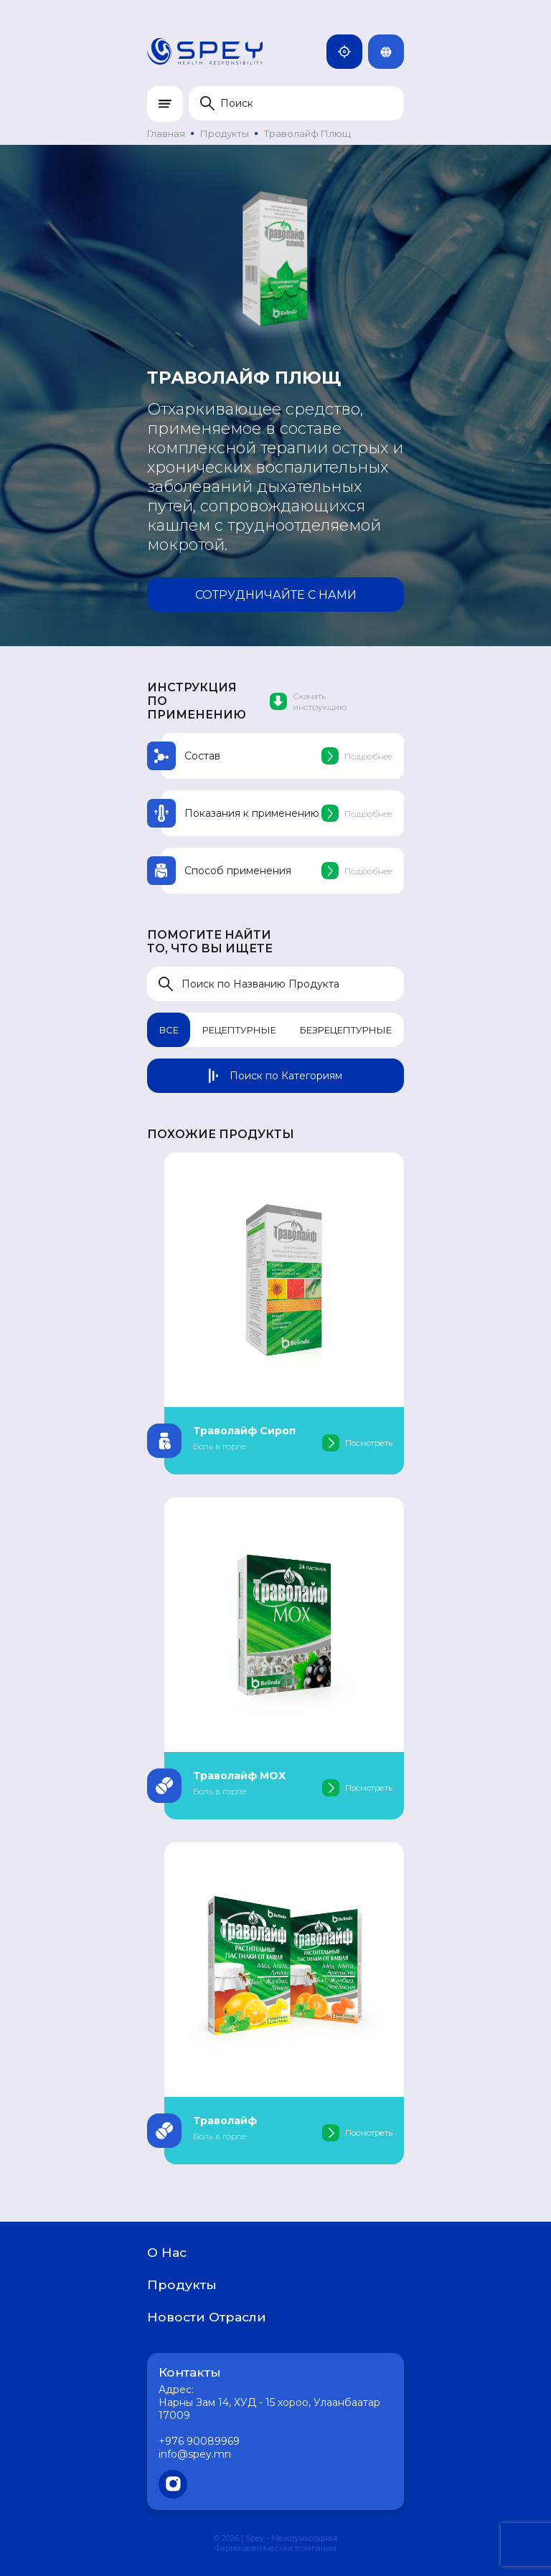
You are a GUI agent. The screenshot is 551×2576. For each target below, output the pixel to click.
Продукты (224, 133)
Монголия (350, 51)
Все (169, 1030)
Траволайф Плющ (307, 133)
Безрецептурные (346, 1030)
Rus (392, 51)
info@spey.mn (195, 2454)
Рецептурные (239, 1030)
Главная (166, 133)
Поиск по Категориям (275, 1076)
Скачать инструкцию (308, 701)
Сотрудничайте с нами (276, 595)
